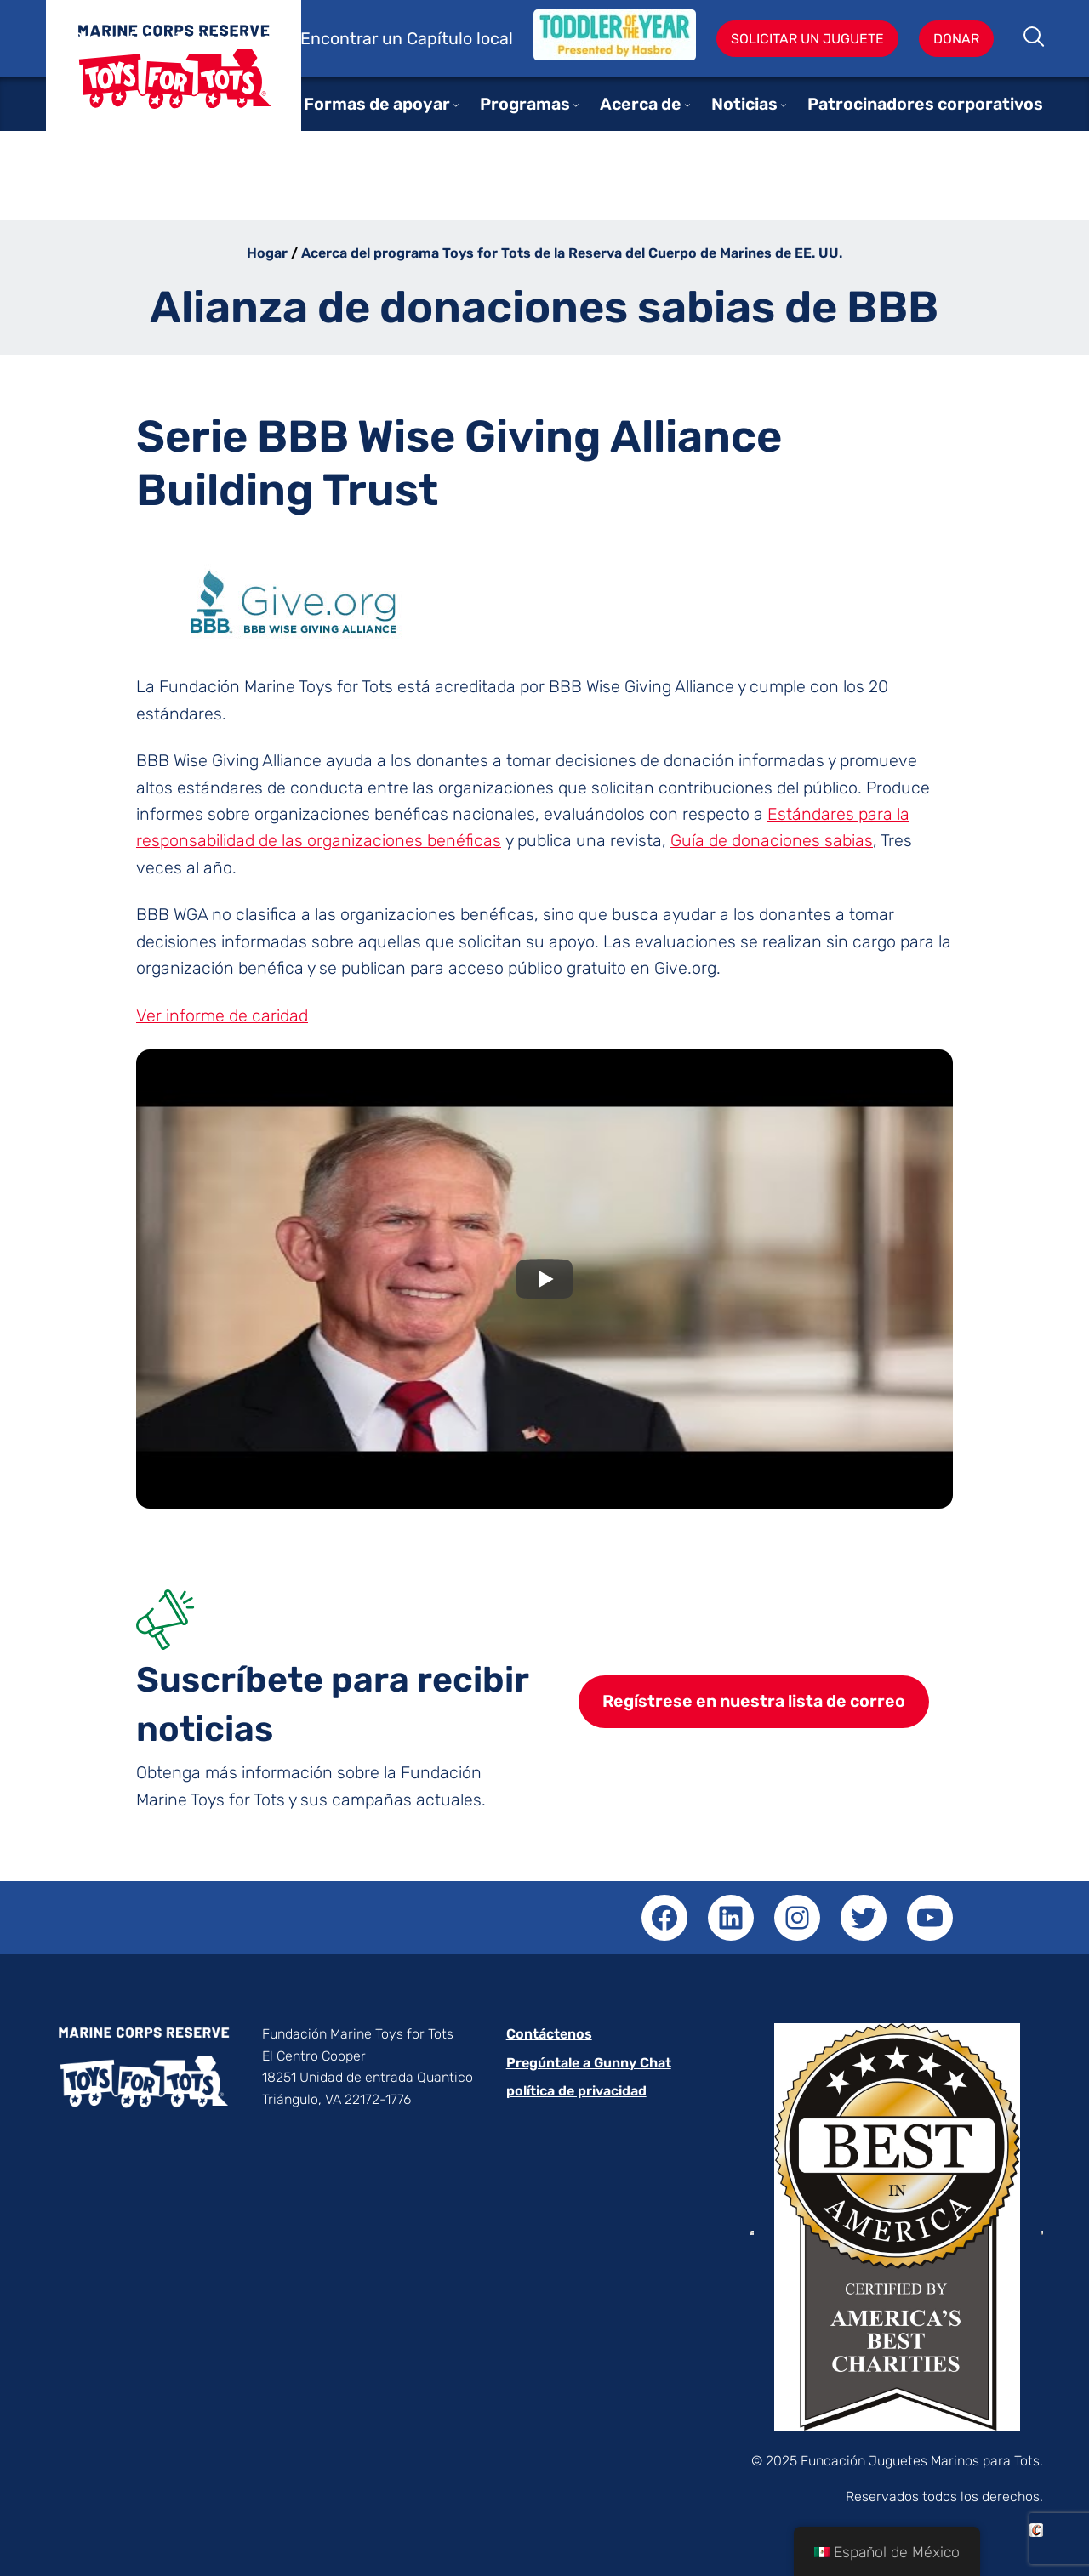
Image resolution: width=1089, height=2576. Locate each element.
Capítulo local (460, 38)
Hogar (267, 253)
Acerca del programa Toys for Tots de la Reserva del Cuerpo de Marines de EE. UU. (571, 253)
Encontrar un (353, 38)
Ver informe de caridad (222, 1016)
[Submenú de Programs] (576, 104)
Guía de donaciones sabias (771, 840)
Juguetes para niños (173, 78)
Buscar (1035, 38)
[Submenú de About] (687, 104)
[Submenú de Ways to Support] (456, 104)
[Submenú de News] (783, 104)
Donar (956, 39)
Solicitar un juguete (807, 39)
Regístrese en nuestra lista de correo (753, 1701)
